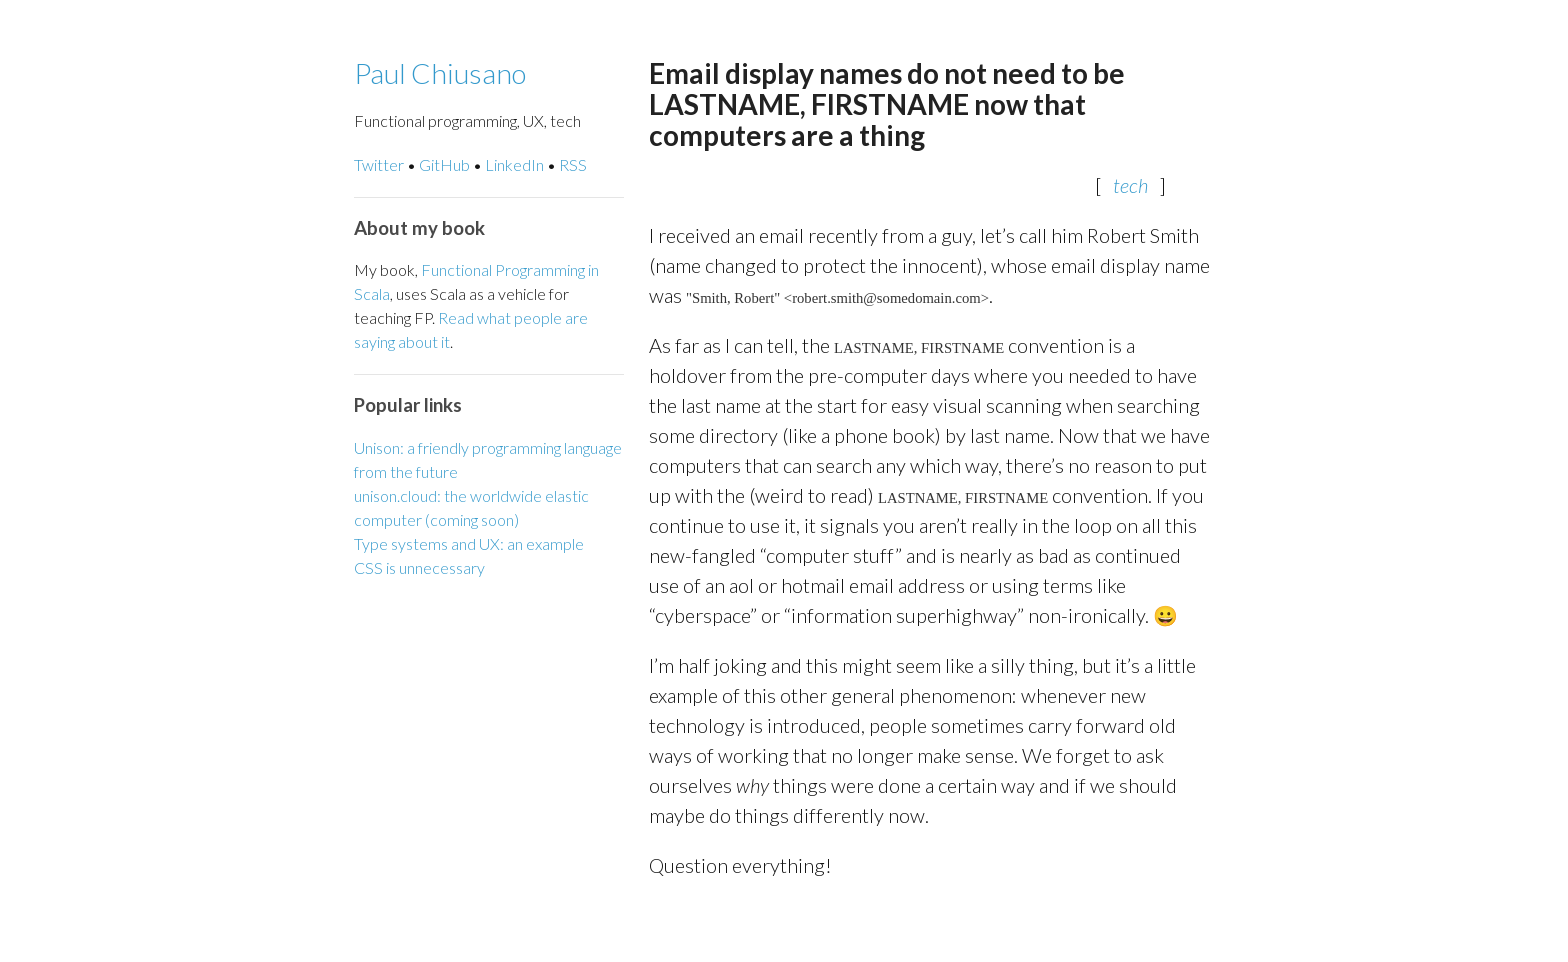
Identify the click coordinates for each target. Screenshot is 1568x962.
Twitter (379, 164)
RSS (573, 164)
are (576, 317)
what (494, 317)
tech (1130, 185)
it (445, 341)
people (538, 317)
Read (456, 317)
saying (374, 341)
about (418, 341)
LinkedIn (514, 164)
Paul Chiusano (440, 73)
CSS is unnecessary (419, 567)
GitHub (444, 164)
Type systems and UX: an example (469, 543)
